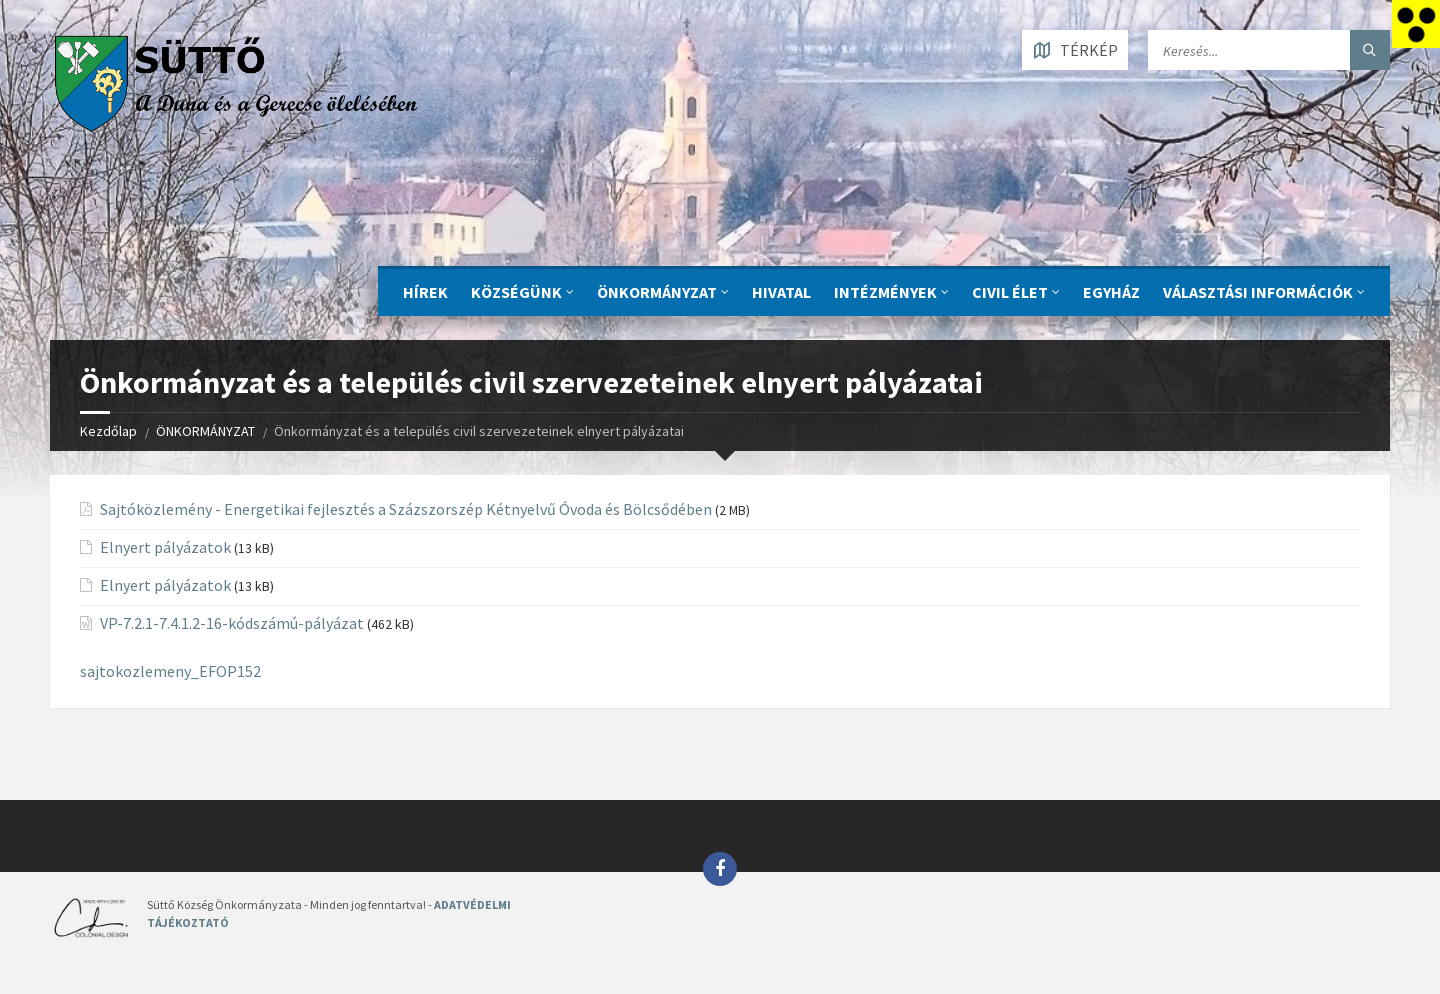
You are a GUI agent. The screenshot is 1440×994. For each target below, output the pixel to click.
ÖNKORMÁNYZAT (657, 292)
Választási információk (1258, 292)
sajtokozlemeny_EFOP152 (170, 671)
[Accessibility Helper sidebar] (1416, 24)
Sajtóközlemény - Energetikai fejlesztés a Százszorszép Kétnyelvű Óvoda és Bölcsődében (406, 509)
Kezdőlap (108, 431)
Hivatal (781, 292)
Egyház (1111, 292)
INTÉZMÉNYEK (885, 292)
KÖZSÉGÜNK (516, 292)
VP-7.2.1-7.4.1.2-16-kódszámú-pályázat (232, 623)
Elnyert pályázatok (165, 547)
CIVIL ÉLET (1010, 292)
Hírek (425, 292)
